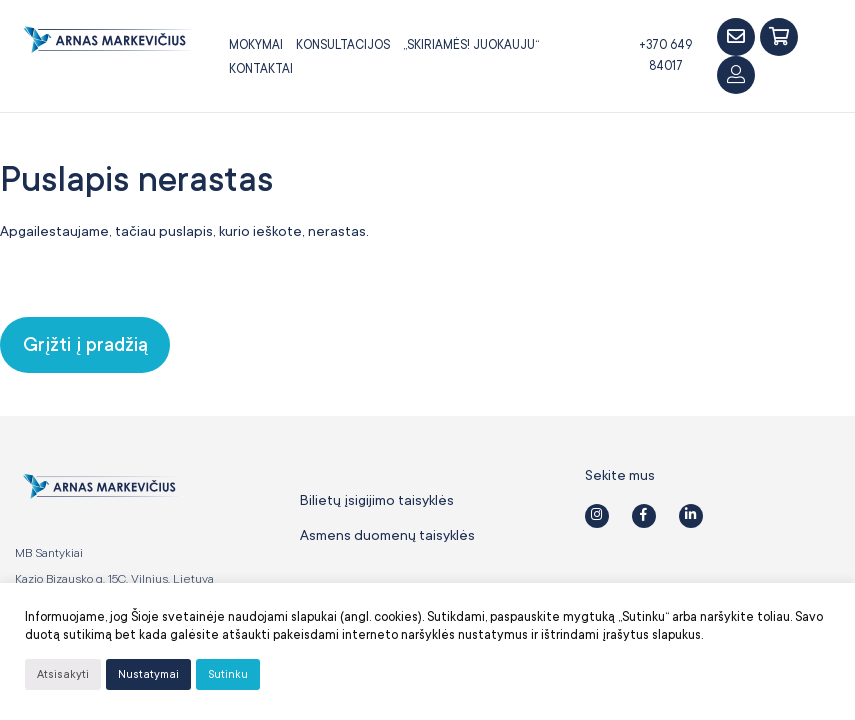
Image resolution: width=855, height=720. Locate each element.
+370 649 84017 (665, 55)
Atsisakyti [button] (63, 674)
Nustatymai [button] (148, 674)
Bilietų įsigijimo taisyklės (377, 500)
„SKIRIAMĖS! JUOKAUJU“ (471, 45)
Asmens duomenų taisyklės (387, 535)
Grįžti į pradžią (85, 345)
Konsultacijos (343, 45)
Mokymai (256, 45)
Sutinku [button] (228, 674)
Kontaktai (261, 69)
